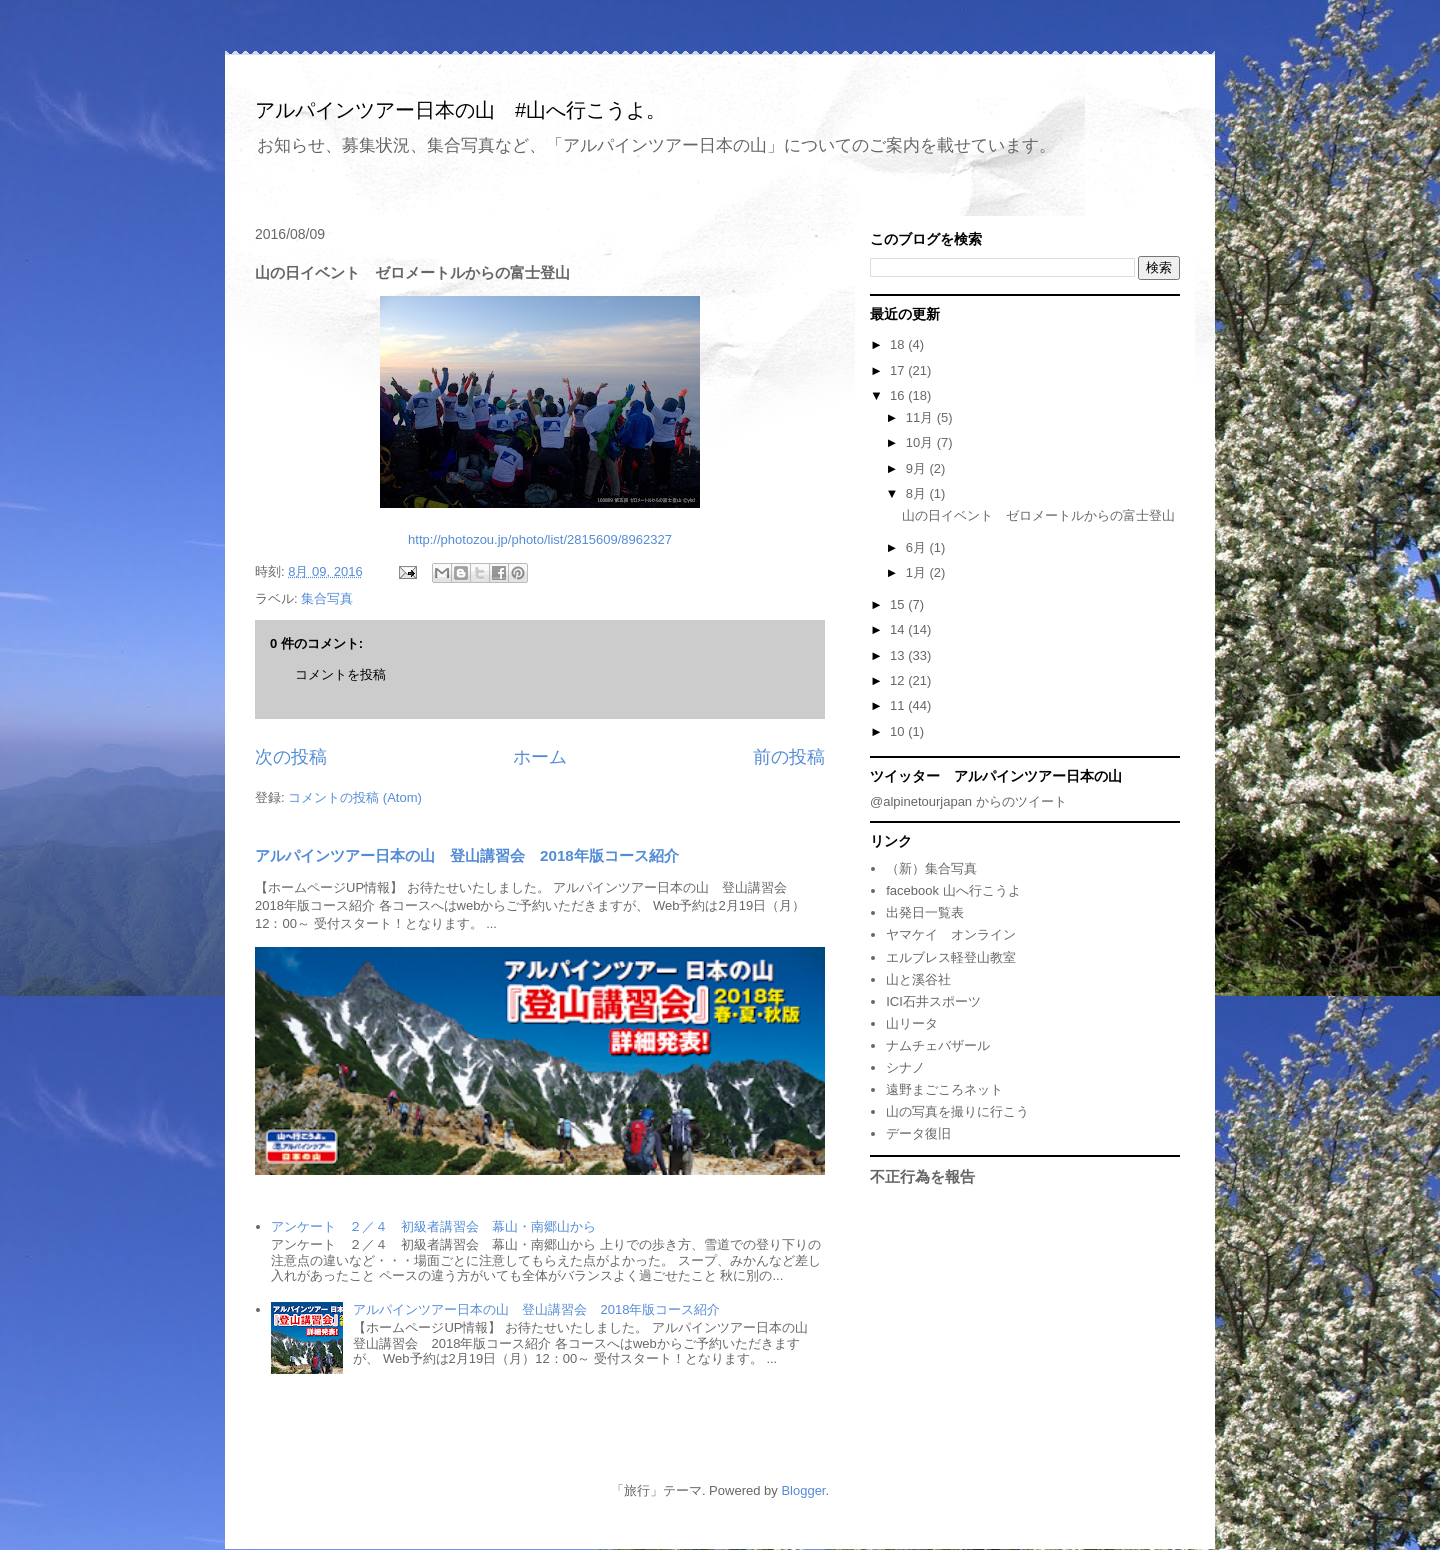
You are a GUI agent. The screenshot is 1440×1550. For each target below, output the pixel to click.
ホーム (540, 757)
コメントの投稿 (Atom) (355, 797)
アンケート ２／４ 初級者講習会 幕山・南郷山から (433, 1226)
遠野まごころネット (944, 1089)
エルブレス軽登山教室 (951, 957)
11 (899, 705)
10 (899, 731)
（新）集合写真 (931, 868)
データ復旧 (918, 1133)
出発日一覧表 (925, 912)
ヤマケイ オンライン (951, 934)
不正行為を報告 (922, 1176)
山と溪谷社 (918, 979)
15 (899, 604)
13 (899, 655)
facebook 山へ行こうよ (953, 890)
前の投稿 (789, 757)
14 (899, 629)
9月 (918, 468)
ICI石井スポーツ (933, 1001)
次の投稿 (291, 757)
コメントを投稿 (340, 674)
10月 (921, 442)
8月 (918, 493)
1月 (918, 572)
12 (899, 680)
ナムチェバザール (938, 1045)
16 (899, 395)
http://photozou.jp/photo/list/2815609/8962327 (540, 539)
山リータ (912, 1023)
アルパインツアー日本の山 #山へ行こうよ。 (460, 110)
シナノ (905, 1067)
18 (899, 344)
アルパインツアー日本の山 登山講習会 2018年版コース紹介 (467, 855)
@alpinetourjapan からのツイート (968, 801)
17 (899, 370)
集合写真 (327, 598)
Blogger (803, 1490)
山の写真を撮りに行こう (957, 1111)
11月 (921, 417)
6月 (918, 547)
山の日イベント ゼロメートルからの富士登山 (1038, 515)
